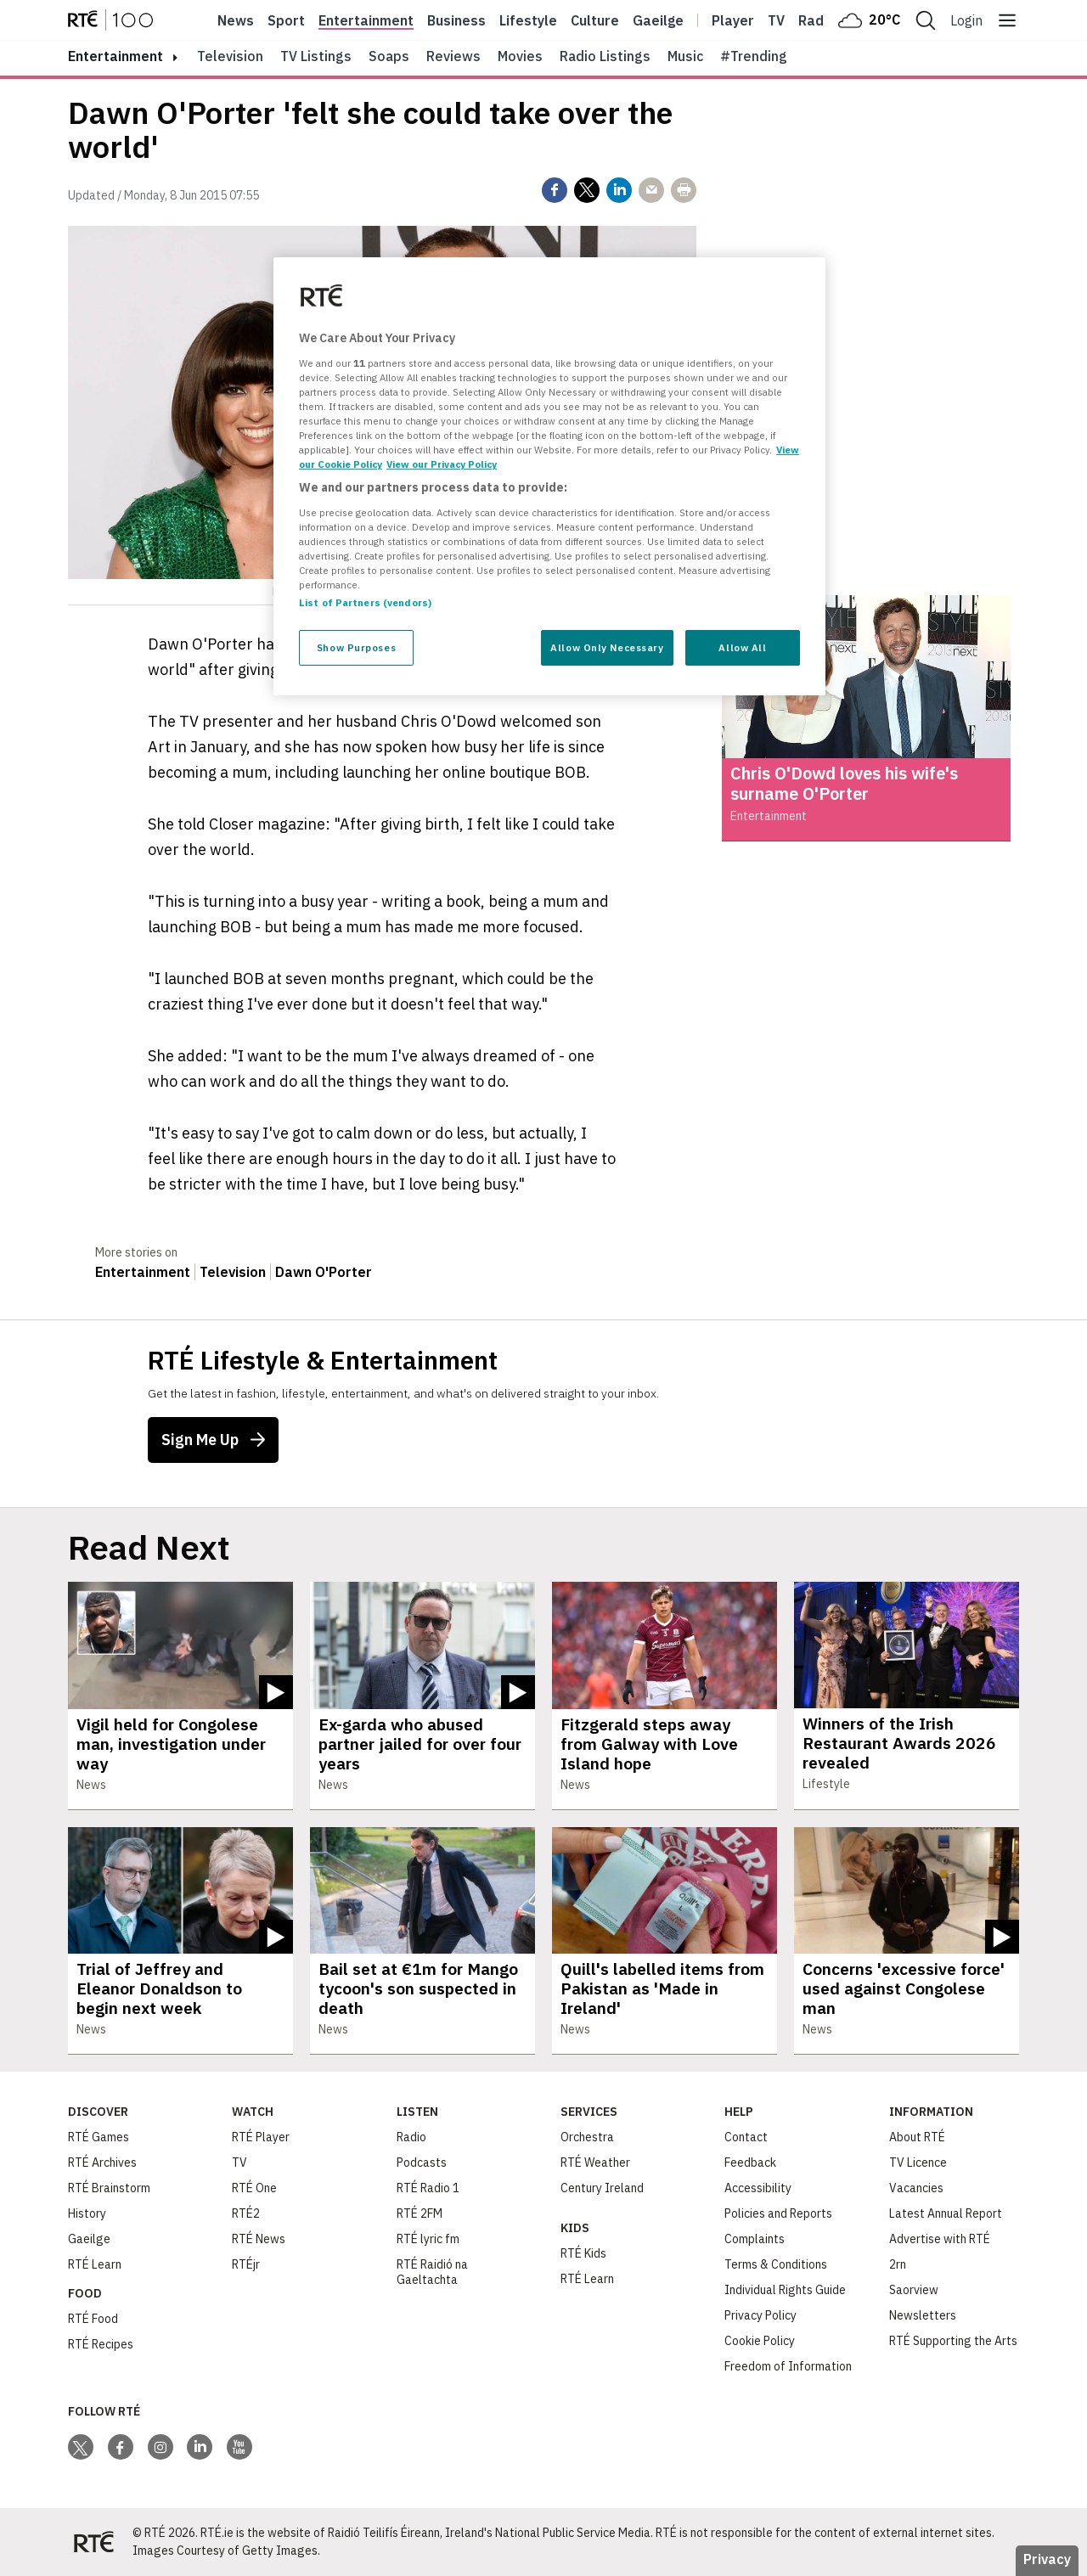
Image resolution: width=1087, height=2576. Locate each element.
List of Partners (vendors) (365, 602)
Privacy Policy (760, 2315)
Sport (286, 20)
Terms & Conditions (775, 2264)
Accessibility (757, 2188)
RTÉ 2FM (419, 2213)
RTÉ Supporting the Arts (953, 2340)
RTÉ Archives (102, 2162)
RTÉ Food (93, 2318)
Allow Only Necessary (606, 647)
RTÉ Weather (595, 2162)
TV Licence (918, 2162)
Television (230, 56)
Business (456, 20)
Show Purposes (356, 647)
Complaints (754, 2239)
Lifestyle (528, 20)
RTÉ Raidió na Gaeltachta (432, 2272)
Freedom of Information (788, 2366)
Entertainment (366, 20)
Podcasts (422, 2162)
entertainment (115, 56)
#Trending (753, 56)
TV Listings (316, 56)
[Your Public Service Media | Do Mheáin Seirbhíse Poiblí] (93, 2542)
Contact (746, 2137)
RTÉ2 (246, 2213)
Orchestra (587, 2137)
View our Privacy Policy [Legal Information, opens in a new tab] (441, 464)
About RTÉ (917, 2137)
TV (239, 2162)
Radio (817, 20)
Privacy (1047, 2559)
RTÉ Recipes (100, 2344)
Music (685, 56)
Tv (776, 20)
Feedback (750, 2162)
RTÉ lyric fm (428, 2239)
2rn (897, 2264)
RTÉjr (246, 2264)
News (235, 20)
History (87, 2213)
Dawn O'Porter (323, 1271)
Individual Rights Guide (785, 2290)
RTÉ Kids (583, 2253)
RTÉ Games (98, 2137)
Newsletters (922, 2315)
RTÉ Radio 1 (428, 2188)
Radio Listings (605, 56)
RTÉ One (254, 2188)
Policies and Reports (778, 2213)
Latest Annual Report (945, 2213)
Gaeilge (658, 20)
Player (733, 20)
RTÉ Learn (94, 2264)
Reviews (453, 56)
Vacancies (916, 2188)
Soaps (389, 56)
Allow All (742, 647)
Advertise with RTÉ (939, 2239)
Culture (595, 20)
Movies (520, 56)
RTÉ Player (261, 2137)
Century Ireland (602, 2188)
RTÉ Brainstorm (109, 2188)
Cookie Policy (759, 2340)
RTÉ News (258, 2239)
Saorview (913, 2290)
